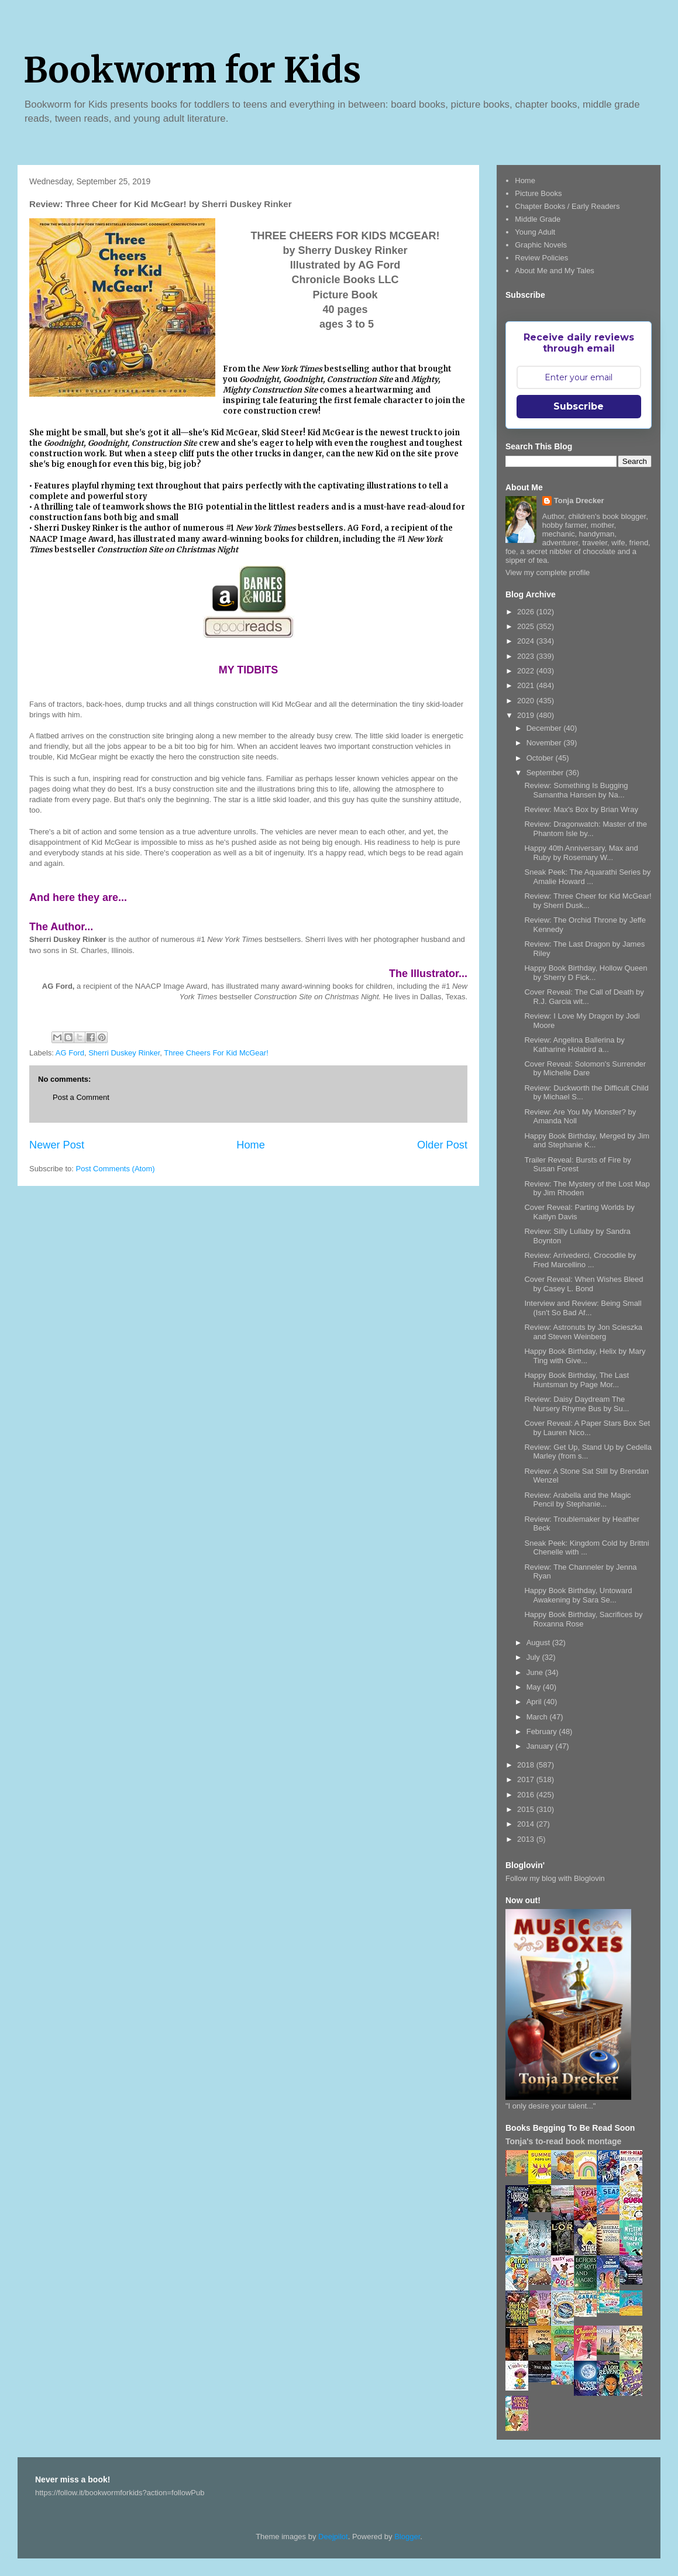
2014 (526, 1824)
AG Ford (70, 1052)
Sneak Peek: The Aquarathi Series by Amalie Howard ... (587, 877)
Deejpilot (333, 2536)
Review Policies (541, 257)
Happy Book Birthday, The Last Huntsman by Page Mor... (576, 1380)
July (534, 1657)
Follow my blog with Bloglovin (555, 1878)
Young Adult (535, 232)
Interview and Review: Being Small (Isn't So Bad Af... (582, 1308)
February (542, 1731)
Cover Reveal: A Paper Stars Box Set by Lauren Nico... (587, 1428)
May (534, 1687)
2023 (526, 656)
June (535, 1672)
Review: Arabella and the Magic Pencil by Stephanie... (577, 1500)
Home (250, 1145)
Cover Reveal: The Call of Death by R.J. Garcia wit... (583, 997)
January (541, 1746)
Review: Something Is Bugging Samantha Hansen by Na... (576, 790)
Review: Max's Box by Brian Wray (581, 809)
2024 (526, 641)
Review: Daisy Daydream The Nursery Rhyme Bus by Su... (576, 1404)
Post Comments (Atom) (115, 1168)
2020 (526, 700)
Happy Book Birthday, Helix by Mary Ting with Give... (584, 1356)
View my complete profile (547, 572)
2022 (526, 670)
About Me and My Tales (554, 270)
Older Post (442, 1145)
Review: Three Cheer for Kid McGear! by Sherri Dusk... (587, 901)
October (541, 758)
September (546, 772)
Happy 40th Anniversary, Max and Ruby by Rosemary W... (581, 853)
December (545, 728)
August (539, 1642)
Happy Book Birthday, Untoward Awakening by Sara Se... (578, 1595)
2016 (526, 1794)
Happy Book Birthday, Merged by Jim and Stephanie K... (586, 1140)
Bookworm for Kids (192, 70)
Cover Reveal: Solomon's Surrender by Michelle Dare (585, 1069)
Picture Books (538, 193)
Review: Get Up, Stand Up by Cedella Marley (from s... (588, 1452)
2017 (526, 1779)
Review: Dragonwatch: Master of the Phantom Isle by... (585, 829)
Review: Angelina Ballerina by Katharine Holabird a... (574, 1045)
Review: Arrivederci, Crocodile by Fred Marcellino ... (580, 1260)
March (538, 1716)
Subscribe (578, 406)
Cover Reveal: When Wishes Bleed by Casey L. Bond (583, 1284)
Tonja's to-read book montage (563, 2141)
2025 (526, 626)
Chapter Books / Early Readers (567, 206)
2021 (526, 685)
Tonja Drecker (579, 500)
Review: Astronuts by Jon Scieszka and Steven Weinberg (583, 1332)
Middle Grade (537, 219)
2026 (526, 611)
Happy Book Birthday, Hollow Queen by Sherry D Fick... (585, 973)
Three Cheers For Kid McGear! (216, 1052)
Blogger (407, 2536)
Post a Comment (81, 1097)
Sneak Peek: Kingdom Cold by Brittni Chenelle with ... (586, 1548)
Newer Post (56, 1145)
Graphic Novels (541, 244)
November (545, 742)
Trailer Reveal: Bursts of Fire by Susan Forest (577, 1164)
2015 (526, 1809)
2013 (526, 1839)
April (535, 1701)
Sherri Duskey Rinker (124, 1052)
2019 (526, 715)
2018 (526, 1764)
